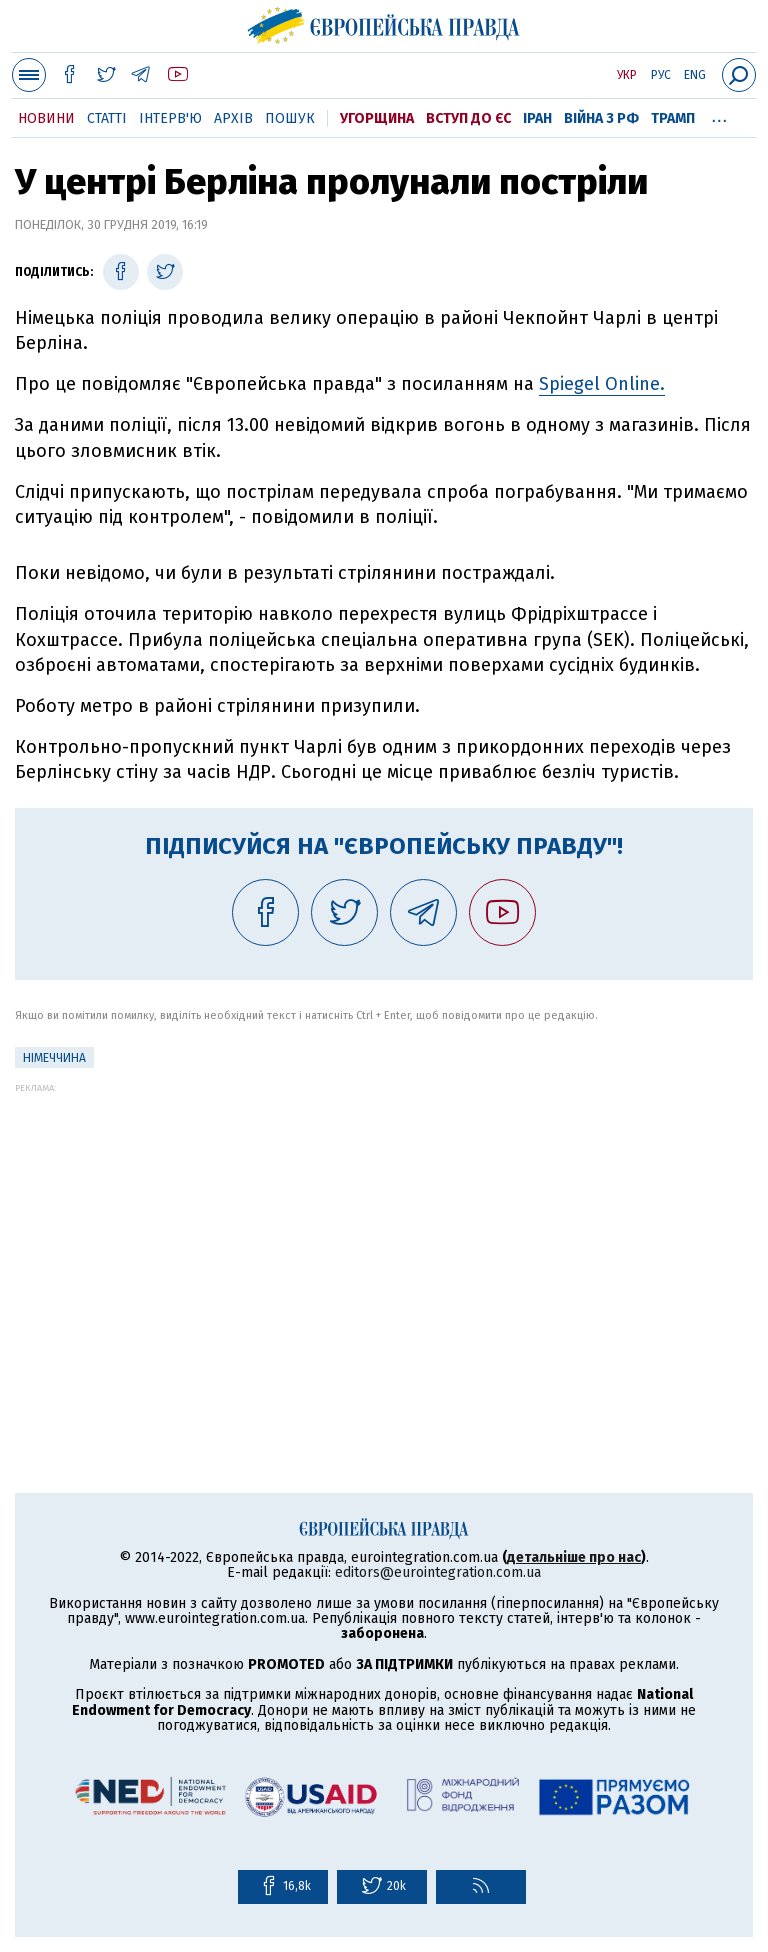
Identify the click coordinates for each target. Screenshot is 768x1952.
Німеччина (54, 1058)
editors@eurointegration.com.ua (438, 1572)
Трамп (673, 118)
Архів (233, 118)
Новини (46, 118)
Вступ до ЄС (468, 118)
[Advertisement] (384, 1233)
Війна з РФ (601, 118)
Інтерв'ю (170, 118)
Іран (537, 118)
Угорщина (377, 118)
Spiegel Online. (602, 384)
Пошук (290, 118)
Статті (107, 118)
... (719, 115)
